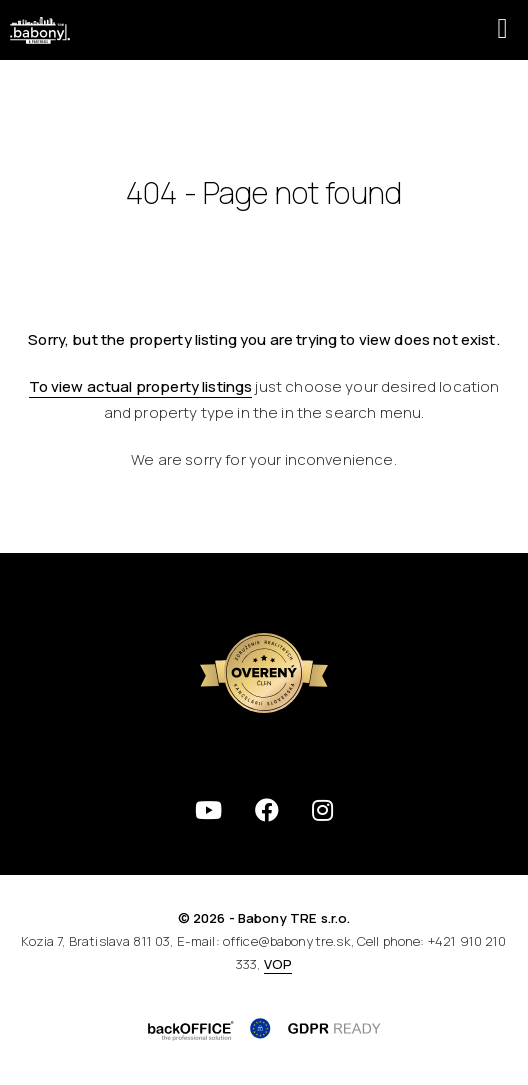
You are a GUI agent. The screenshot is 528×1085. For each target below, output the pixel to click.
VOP (278, 964)
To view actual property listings (141, 386)
